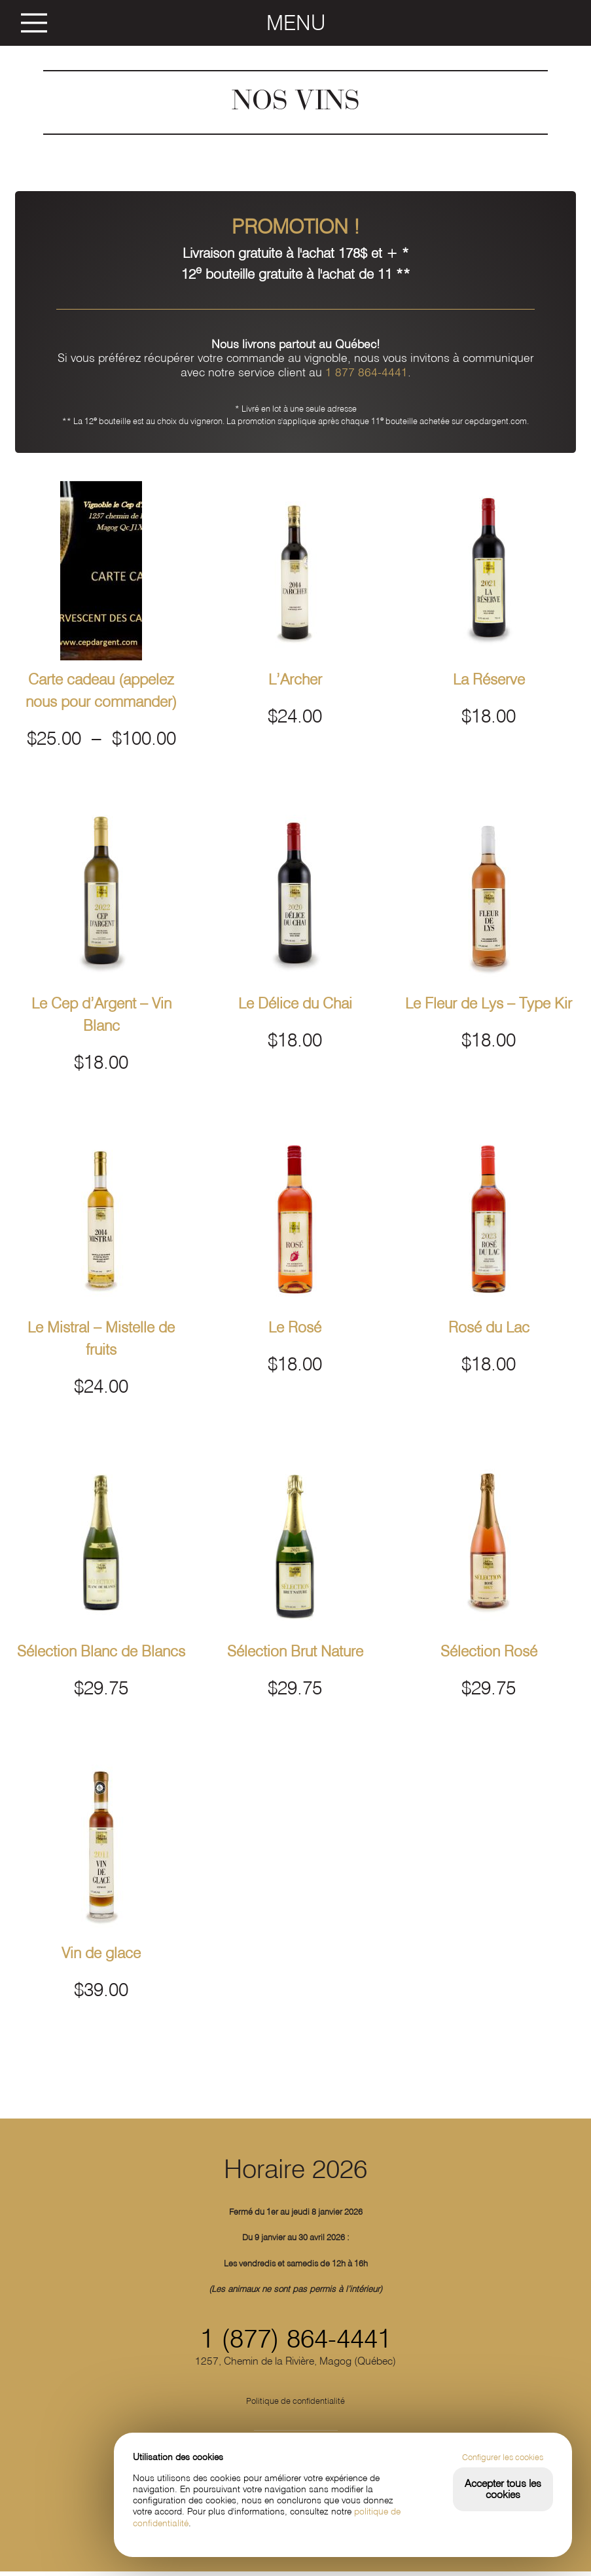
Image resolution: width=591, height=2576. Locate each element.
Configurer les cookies (502, 2457)
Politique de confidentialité (295, 2405)
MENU (295, 22)
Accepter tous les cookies (502, 2488)
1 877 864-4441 (366, 372)
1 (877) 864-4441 (295, 2343)
